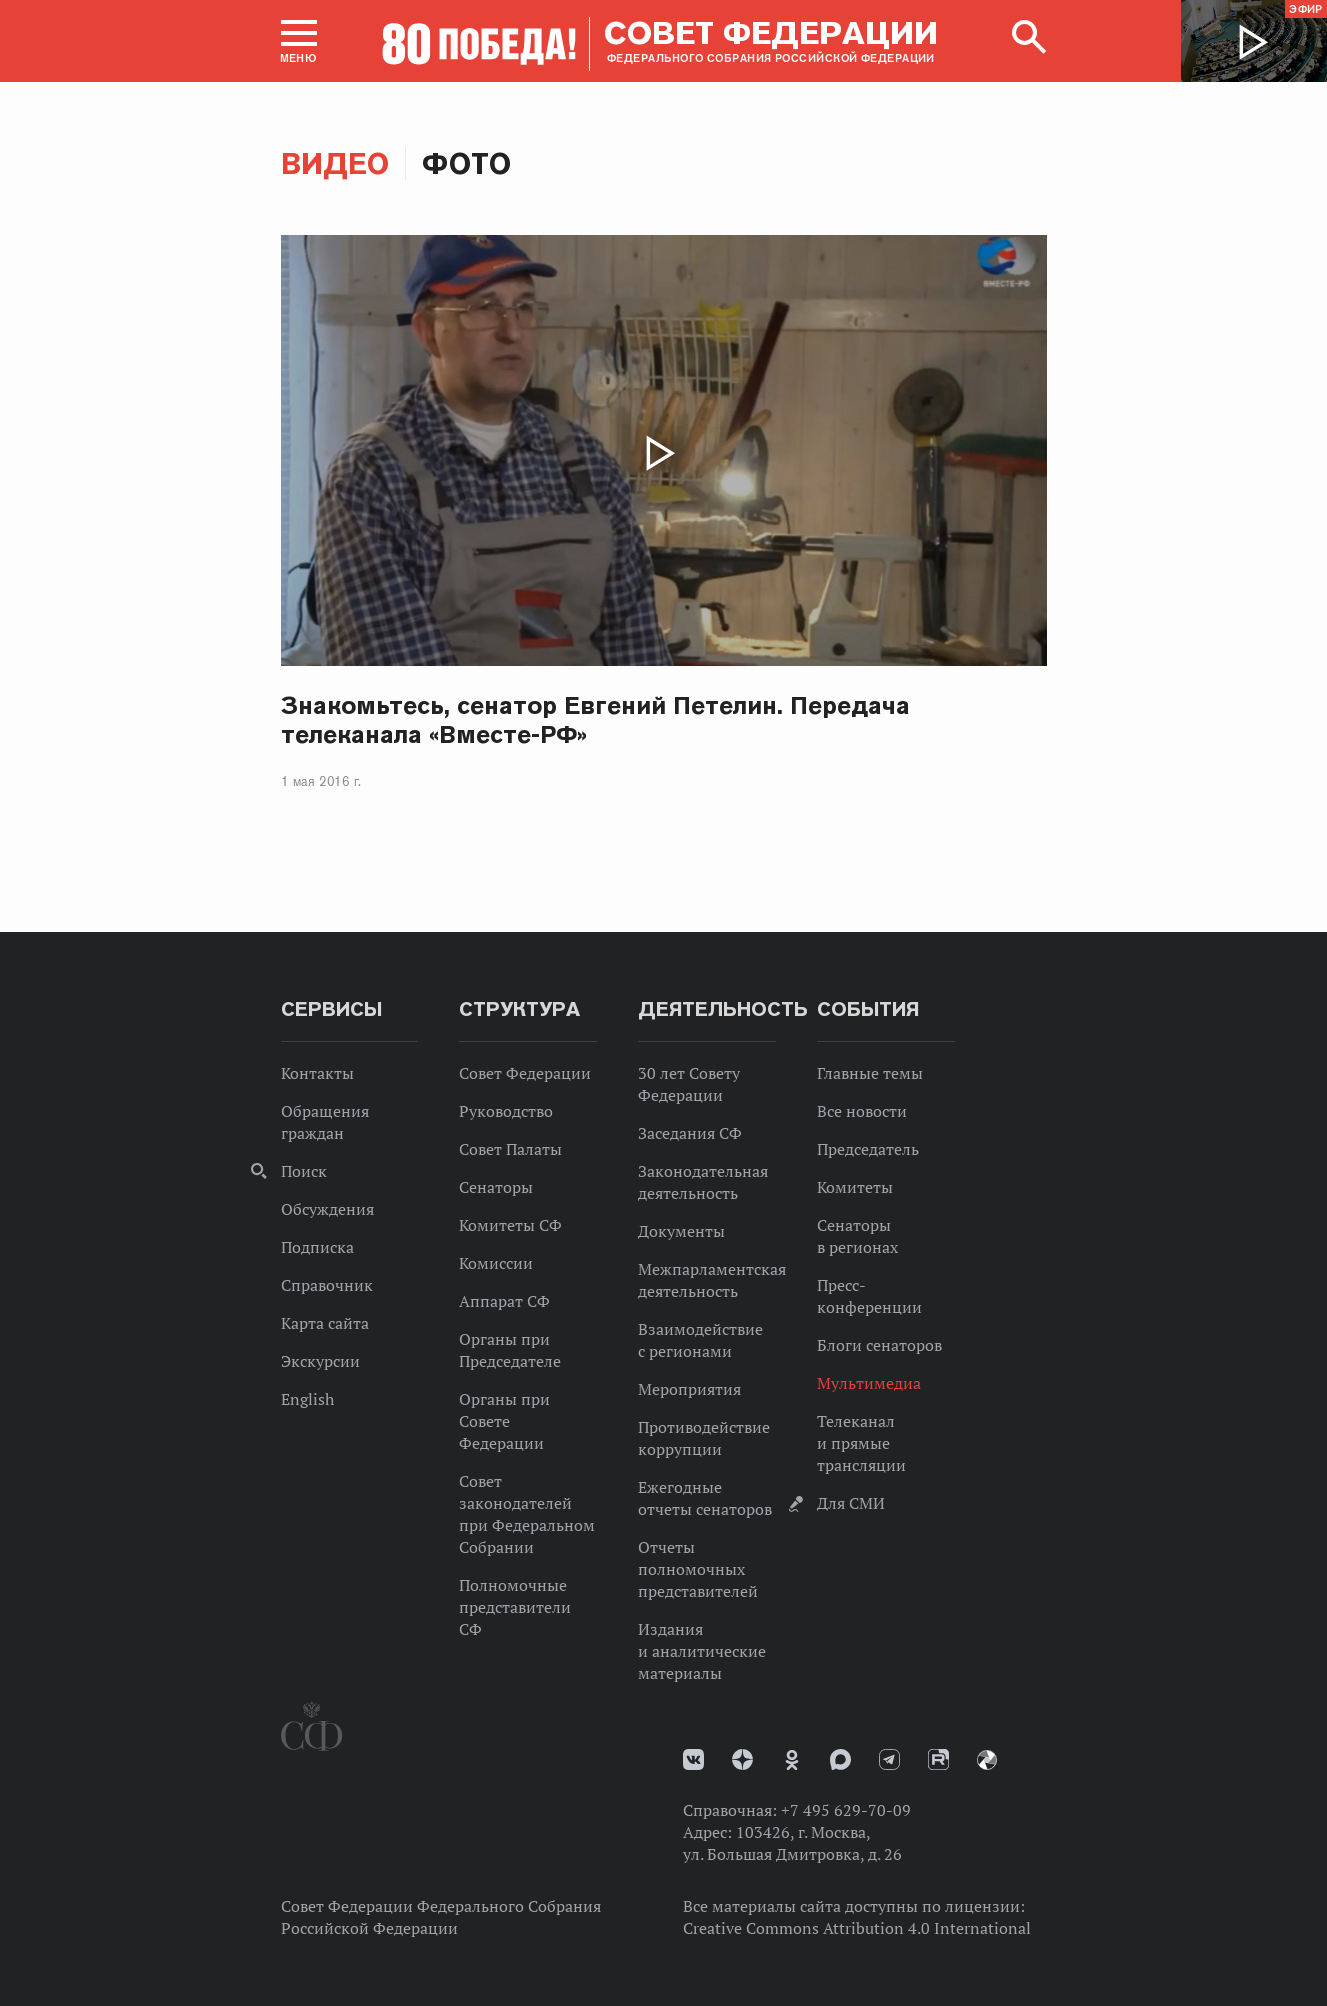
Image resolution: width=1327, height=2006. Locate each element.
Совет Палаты (510, 1149)
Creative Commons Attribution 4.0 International (857, 1928)
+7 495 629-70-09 (846, 1810)
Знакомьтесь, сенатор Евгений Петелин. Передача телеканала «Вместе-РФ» (596, 720)
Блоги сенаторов (879, 1345)
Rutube (938, 1759)
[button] (299, 41)
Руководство (506, 1111)
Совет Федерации (525, 1073)
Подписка (317, 1247)
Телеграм (889, 1759)
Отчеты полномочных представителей (698, 1569)
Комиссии (496, 1263)
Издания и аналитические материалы (702, 1651)
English (307, 1399)
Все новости (862, 1111)
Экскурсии (320, 1361)
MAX (840, 1759)
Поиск (304, 1171)
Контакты (317, 1073)
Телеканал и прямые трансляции (861, 1443)
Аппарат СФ (504, 1301)
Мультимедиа (869, 1383)
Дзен (742, 1759)
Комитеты (855, 1187)
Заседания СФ (690, 1133)
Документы (681, 1231)
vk (693, 1759)
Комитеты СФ (510, 1225)
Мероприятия (689, 1389)
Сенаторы (496, 1187)
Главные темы (870, 1073)
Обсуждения (327, 1209)
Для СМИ (851, 1503)
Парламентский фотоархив (987, 1760)
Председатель (868, 1149)
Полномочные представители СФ (515, 1607)
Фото (466, 163)
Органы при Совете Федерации (504, 1421)
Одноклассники (792, 1760)
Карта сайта (325, 1323)
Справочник (327, 1285)
